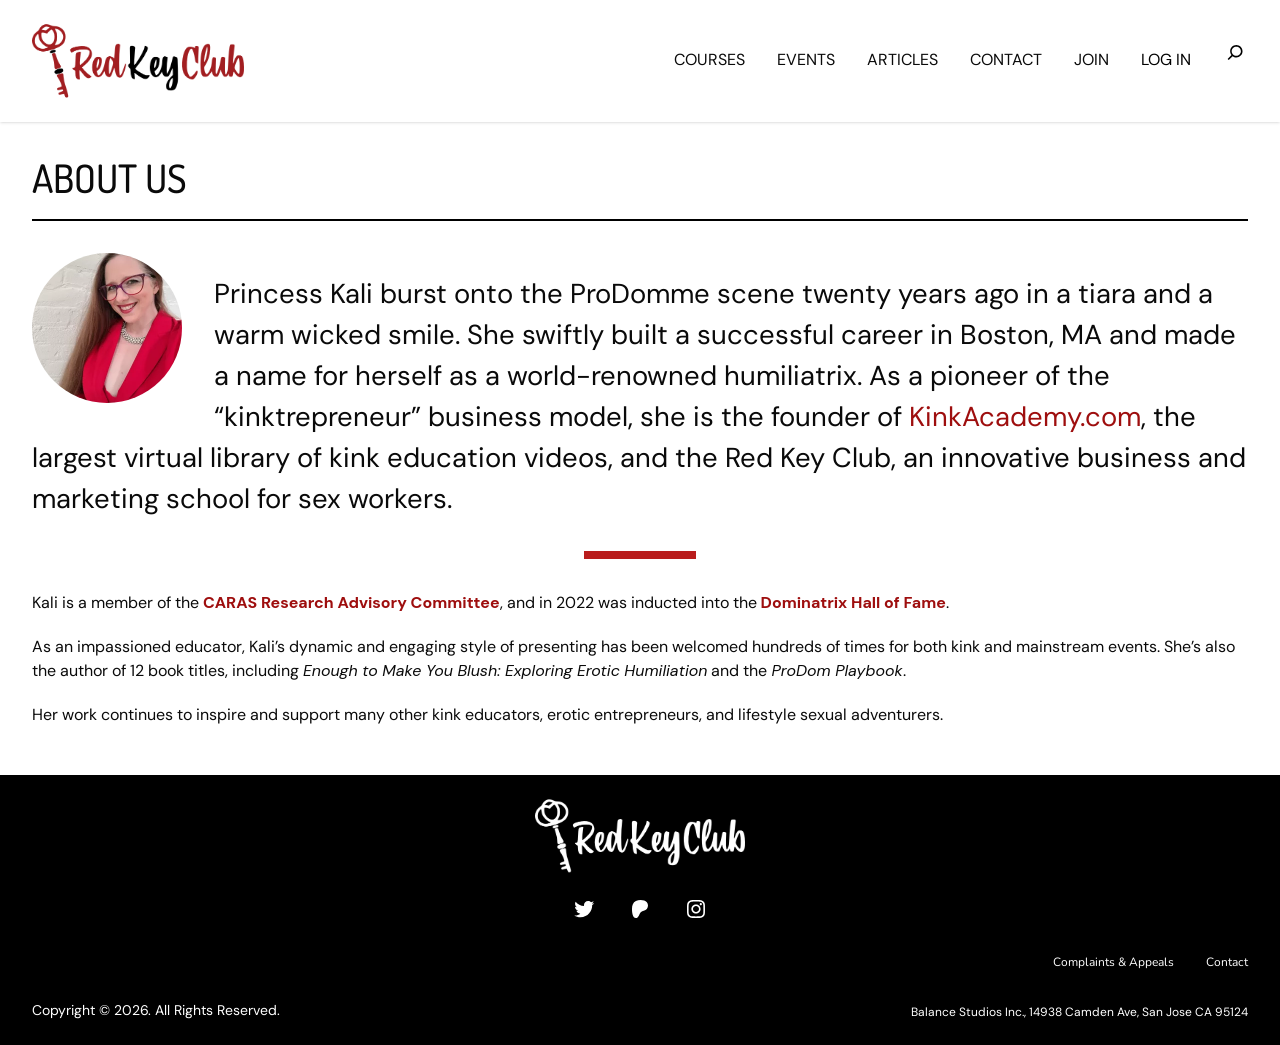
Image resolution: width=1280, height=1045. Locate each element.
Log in (1166, 59)
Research (297, 602)
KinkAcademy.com (1025, 416)
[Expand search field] (1235, 61)
